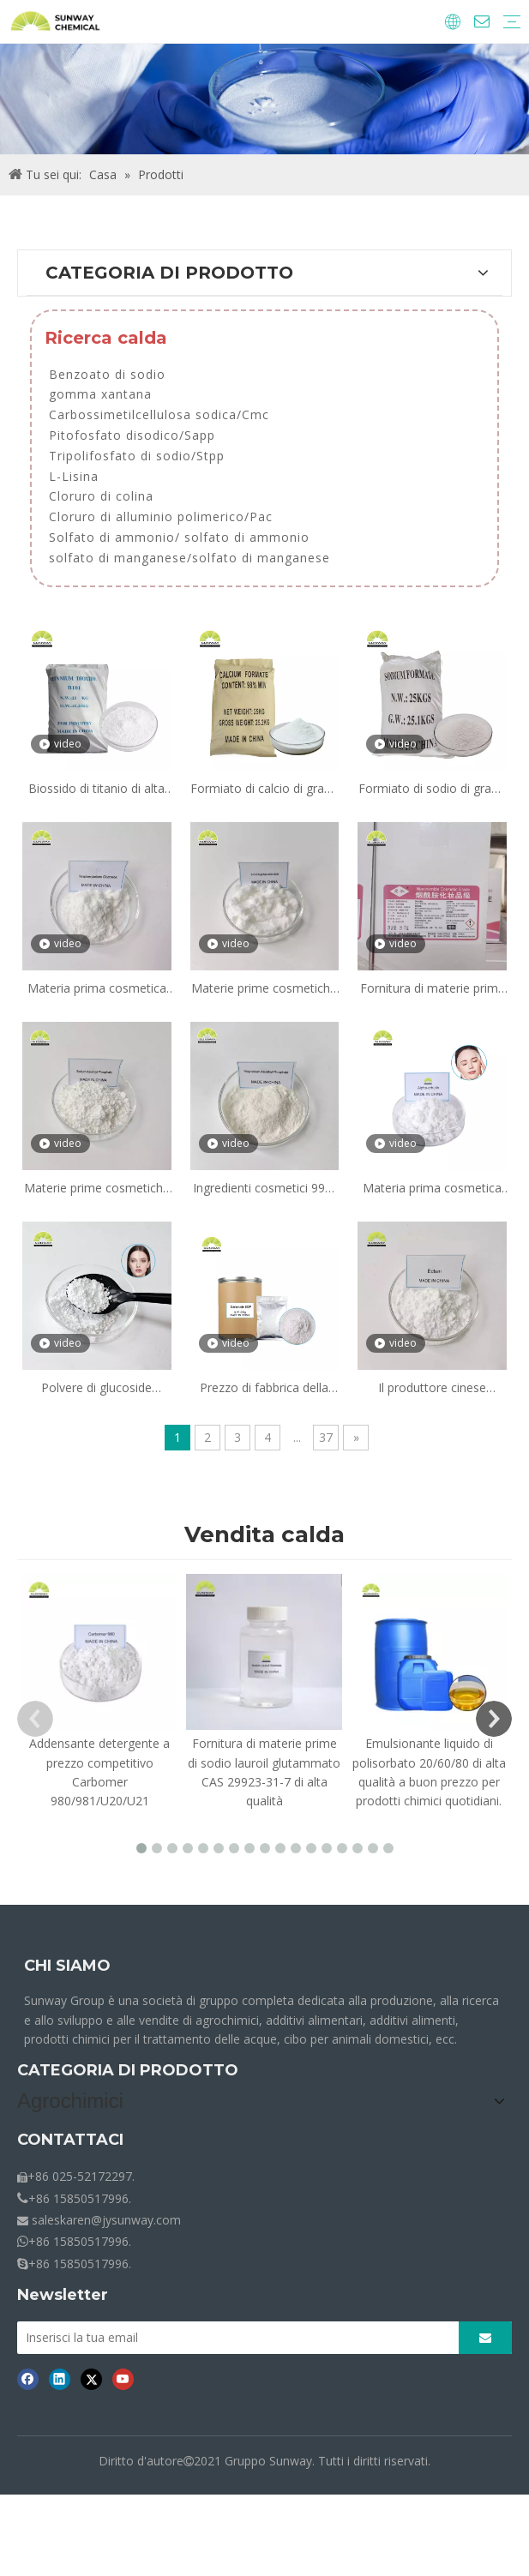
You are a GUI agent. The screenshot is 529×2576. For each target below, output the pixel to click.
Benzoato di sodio (107, 374)
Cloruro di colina (101, 496)
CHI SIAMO (67, 1965)
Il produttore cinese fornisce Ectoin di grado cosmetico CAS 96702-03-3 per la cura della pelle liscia (432, 1388)
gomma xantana (100, 394)
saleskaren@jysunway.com (106, 2311)
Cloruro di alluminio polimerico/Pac (161, 516)
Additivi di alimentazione (84, 2174)
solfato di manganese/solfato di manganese (189, 557)
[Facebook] (28, 2474)
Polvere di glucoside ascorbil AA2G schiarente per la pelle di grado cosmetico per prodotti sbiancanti (96, 1388)
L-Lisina (74, 476)
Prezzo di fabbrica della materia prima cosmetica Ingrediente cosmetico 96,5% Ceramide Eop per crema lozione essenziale (264, 1388)
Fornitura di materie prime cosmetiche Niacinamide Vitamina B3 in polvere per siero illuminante (432, 989)
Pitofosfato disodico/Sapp (132, 435)
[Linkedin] (59, 2474)
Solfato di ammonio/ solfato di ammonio (179, 537)
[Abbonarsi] (504, 2431)
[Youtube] (123, 2474)
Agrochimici (49, 2126)
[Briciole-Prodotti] (264, 99)
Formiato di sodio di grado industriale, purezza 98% (432, 789)
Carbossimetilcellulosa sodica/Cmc (159, 414)
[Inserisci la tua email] (256, 2431)
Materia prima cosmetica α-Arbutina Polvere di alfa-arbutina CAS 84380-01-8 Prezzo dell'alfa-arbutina (432, 1189)
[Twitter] (91, 2474)
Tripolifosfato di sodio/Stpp (137, 455)
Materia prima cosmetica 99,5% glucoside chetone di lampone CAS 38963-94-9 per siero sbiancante (97, 989)
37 (326, 1437)
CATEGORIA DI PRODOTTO (127, 2070)
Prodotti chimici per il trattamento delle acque (144, 2198)
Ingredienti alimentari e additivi (101, 2150)
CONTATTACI (70, 2231)
